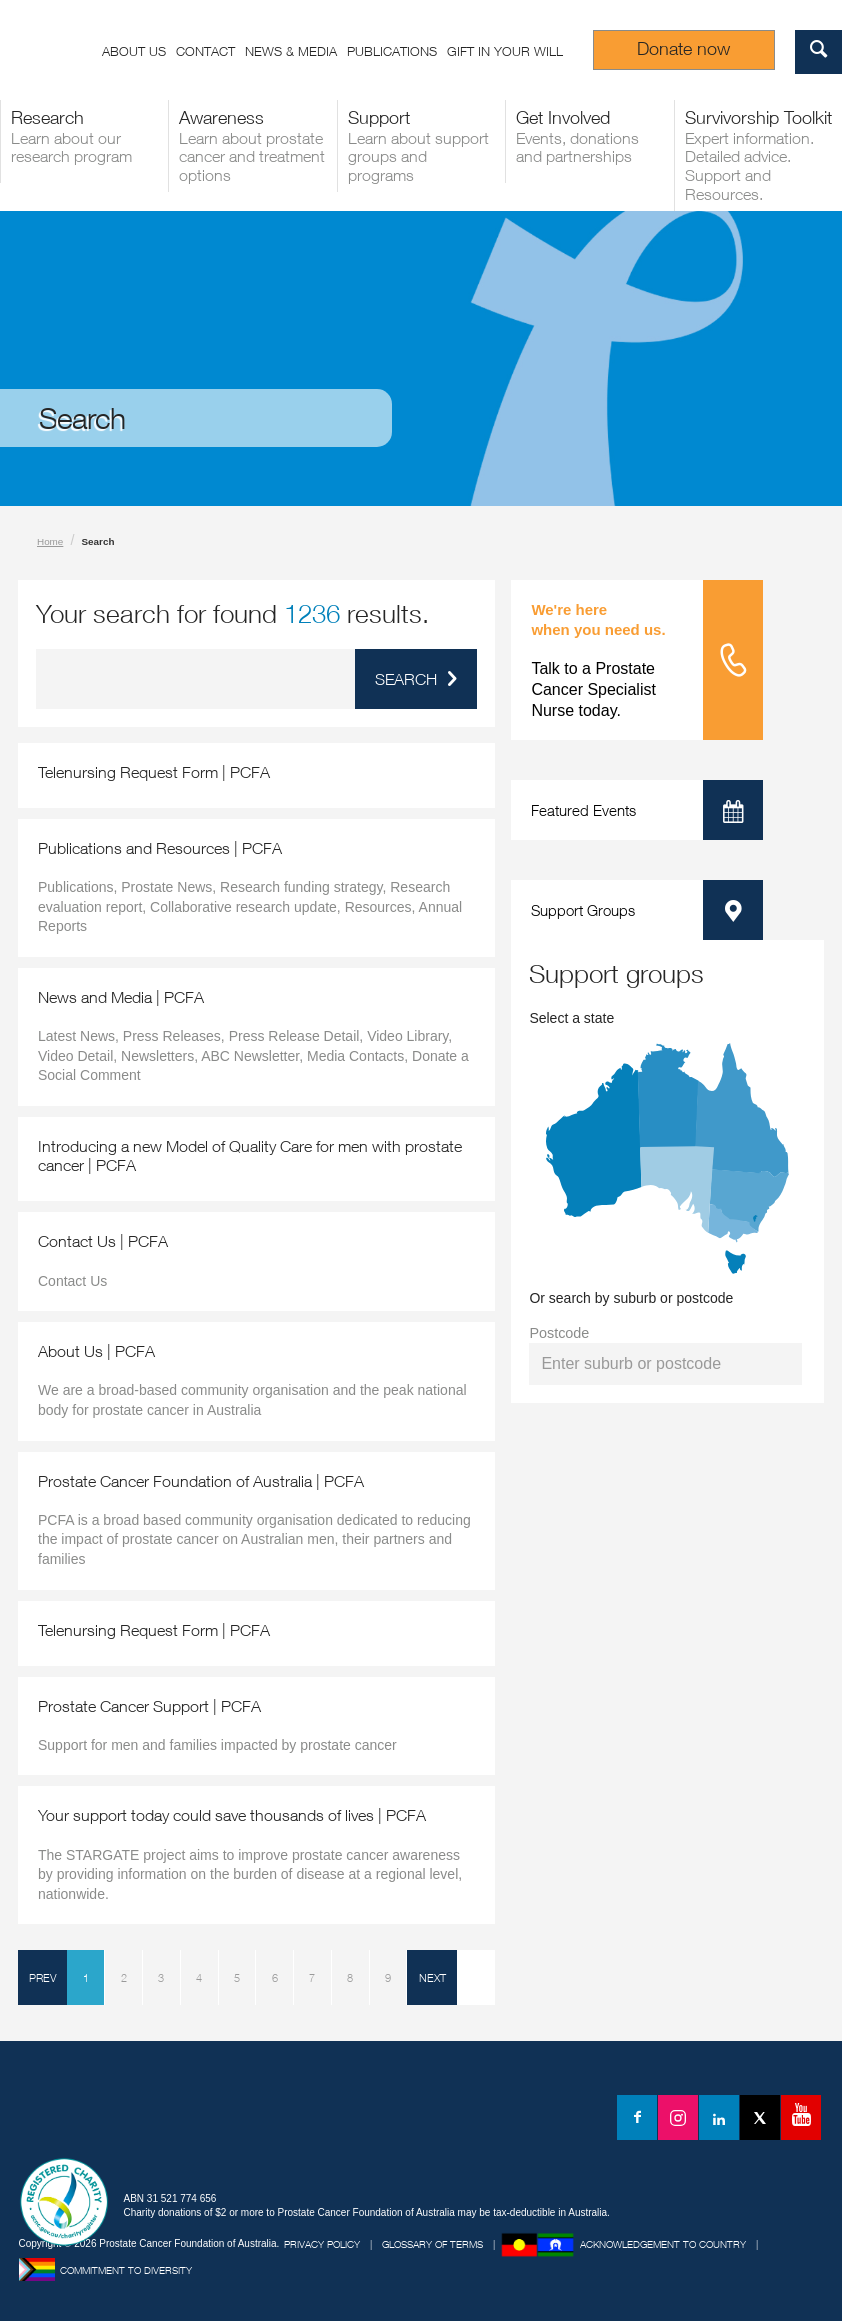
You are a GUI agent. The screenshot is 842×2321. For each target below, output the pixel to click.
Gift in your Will (505, 51)
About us (134, 51)
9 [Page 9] (388, 1977)
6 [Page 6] (275, 1977)
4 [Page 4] (199, 1977)
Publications (392, 51)
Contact (205, 51)
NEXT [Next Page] (432, 1977)
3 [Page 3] (161, 1977)
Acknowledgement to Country (663, 2244)
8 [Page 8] (350, 1977)
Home (50, 541)
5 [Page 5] (237, 1977)
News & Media (291, 51)
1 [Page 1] (86, 1977)
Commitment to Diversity (126, 2270)
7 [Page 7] (312, 1977)
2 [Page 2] (124, 1977)
